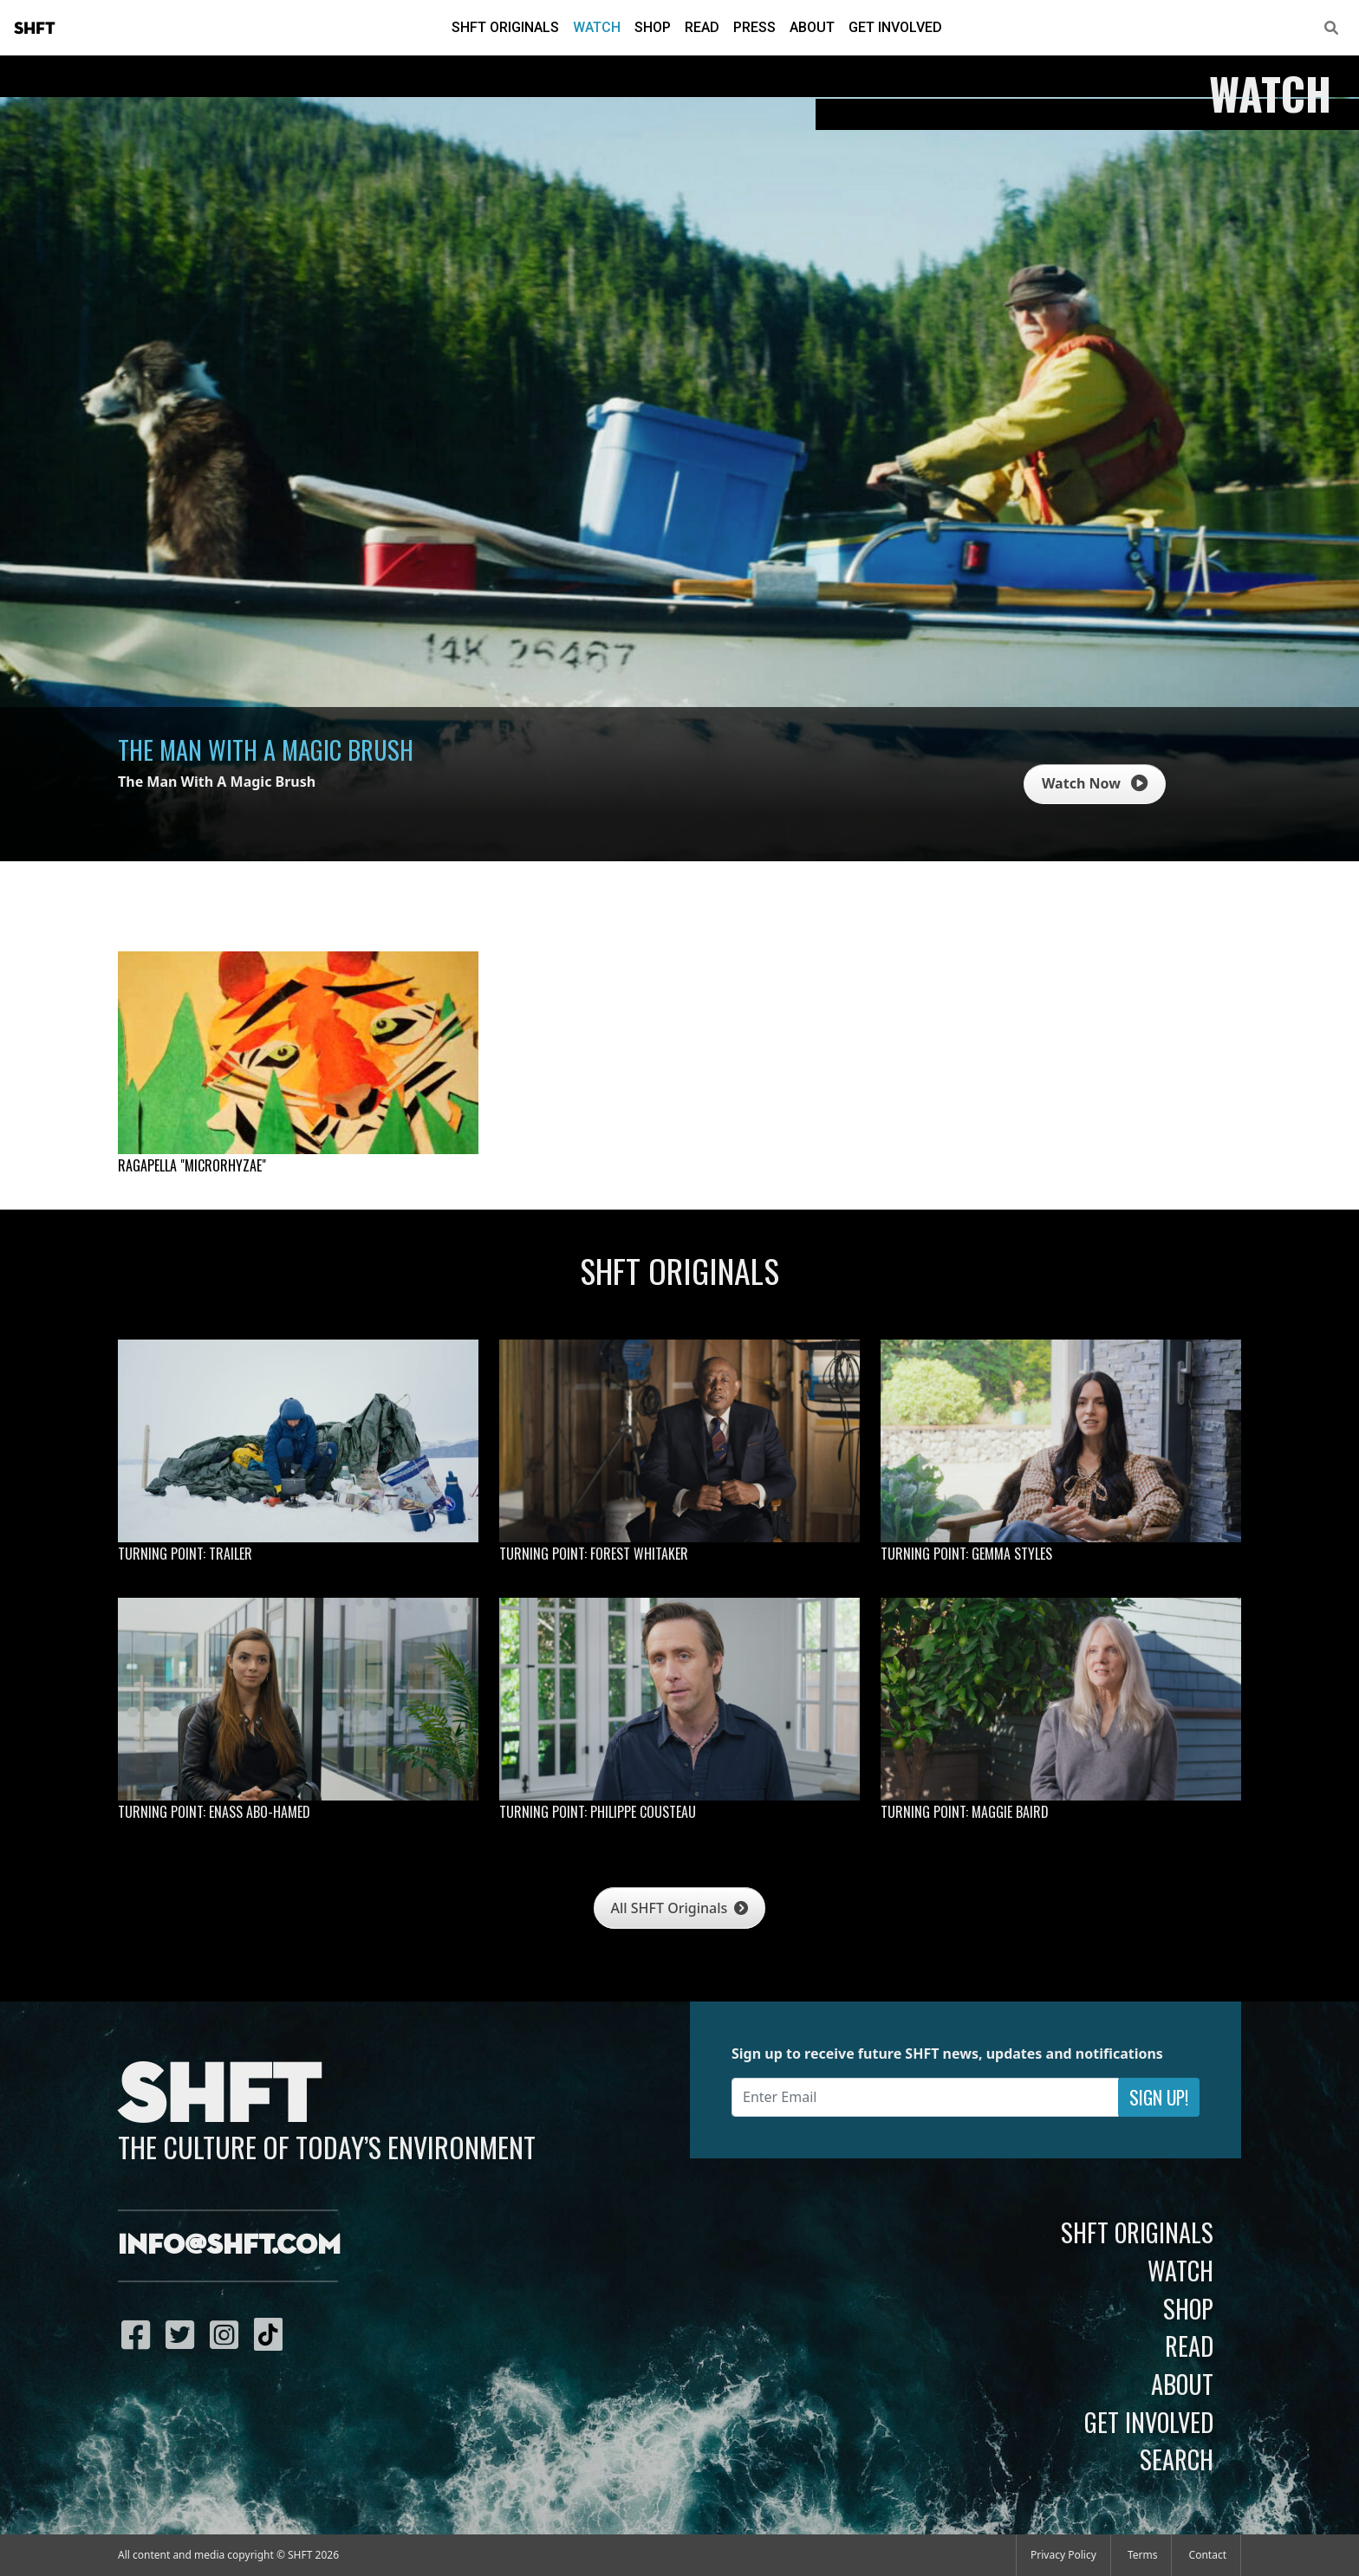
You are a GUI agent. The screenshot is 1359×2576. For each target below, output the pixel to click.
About (812, 27)
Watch (597, 27)
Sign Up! (1158, 2097)
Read (702, 27)
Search (1176, 2459)
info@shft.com (229, 2246)
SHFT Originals (505, 27)
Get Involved (895, 27)
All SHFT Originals (680, 1907)
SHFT (34, 28)
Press (754, 27)
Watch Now (1095, 783)
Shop (652, 27)
